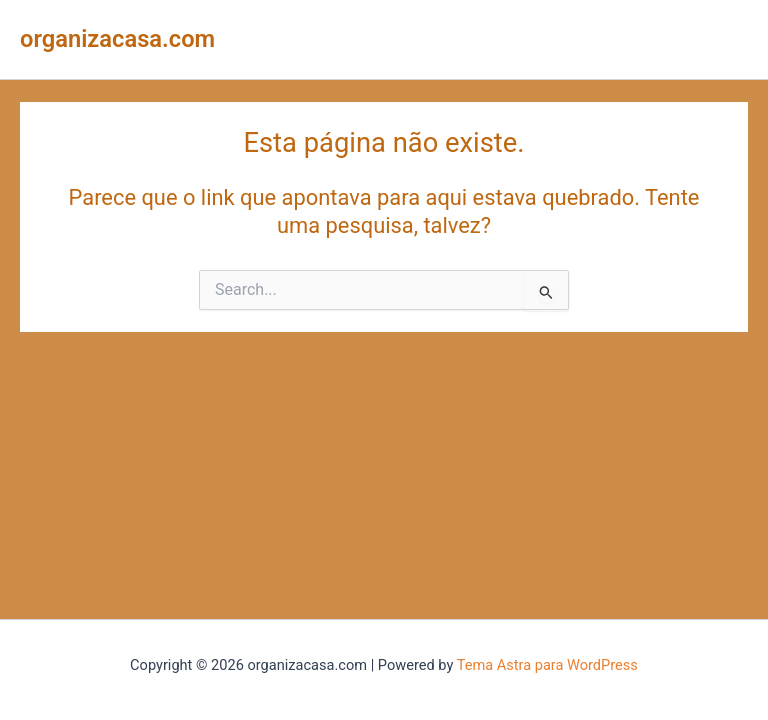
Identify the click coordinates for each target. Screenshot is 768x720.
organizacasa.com (117, 39)
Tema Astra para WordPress (547, 665)
